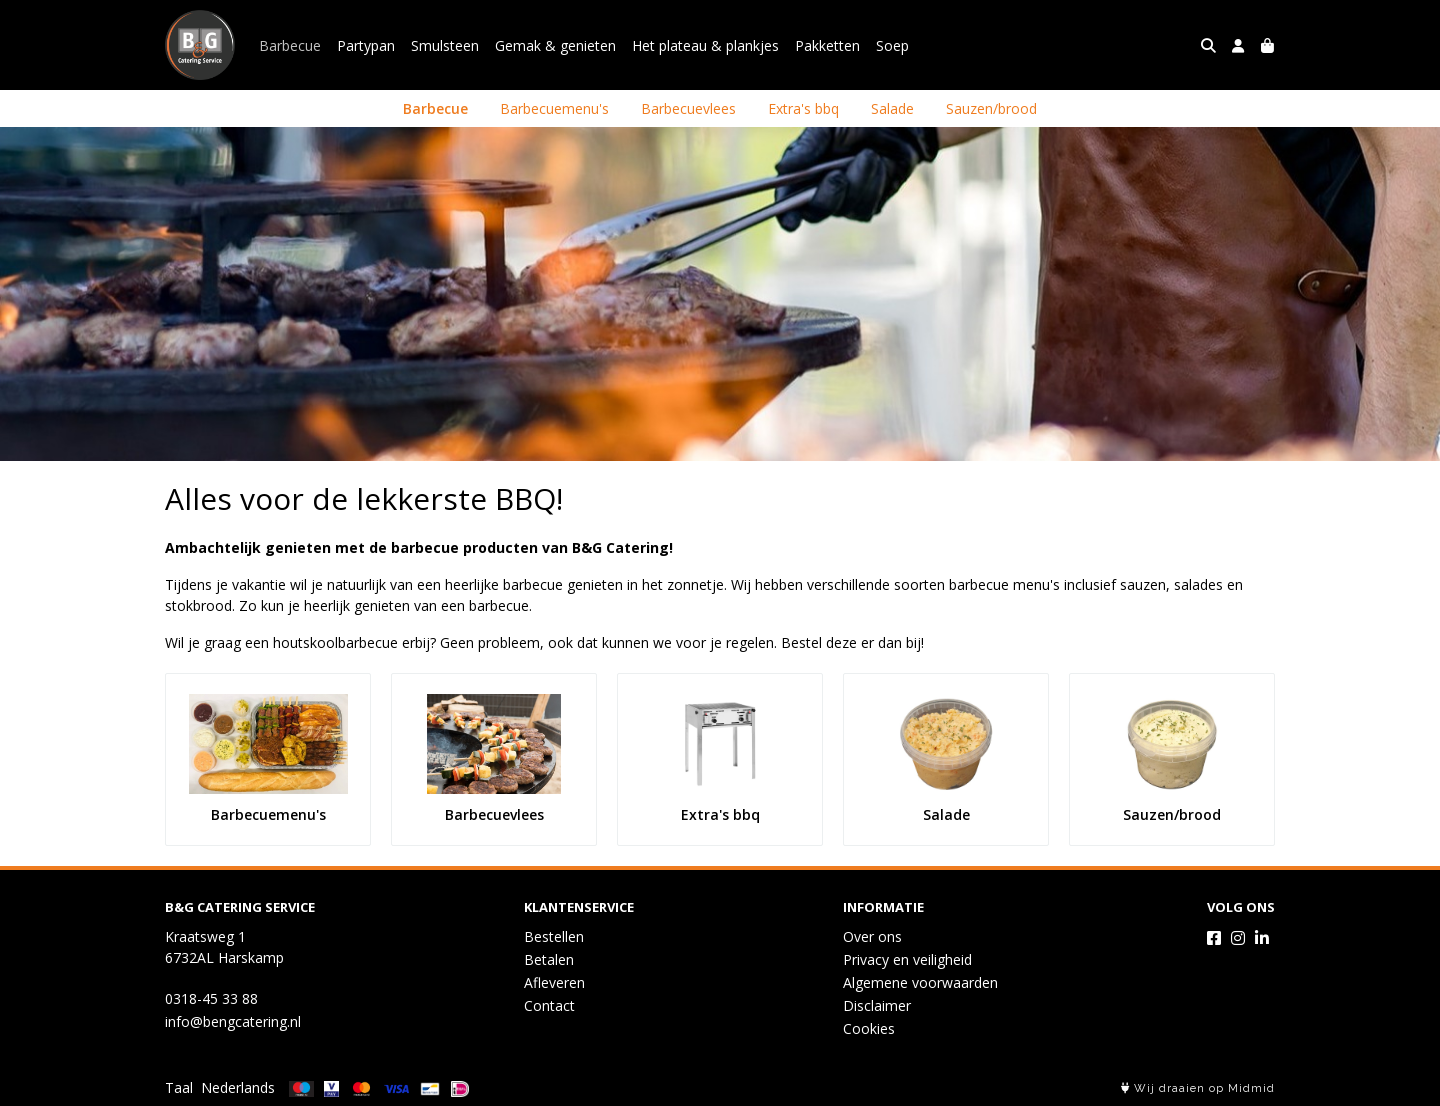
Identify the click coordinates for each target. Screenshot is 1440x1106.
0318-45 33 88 (211, 998)
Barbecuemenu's (554, 108)
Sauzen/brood (991, 108)
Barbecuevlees (688, 108)
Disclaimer (877, 1005)
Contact (549, 1005)
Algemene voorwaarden (920, 982)
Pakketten (827, 45)
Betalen (549, 959)
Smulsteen (445, 45)
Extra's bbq (803, 108)
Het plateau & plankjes (705, 45)
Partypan (366, 45)
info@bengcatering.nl (233, 1021)
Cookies (869, 1028)
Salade (892, 108)
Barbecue (290, 45)
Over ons (872, 936)
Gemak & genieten (555, 45)
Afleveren (554, 982)
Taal (179, 1087)
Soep (892, 45)
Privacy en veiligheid (907, 959)
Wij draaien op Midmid (1198, 1088)
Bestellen (554, 936)
